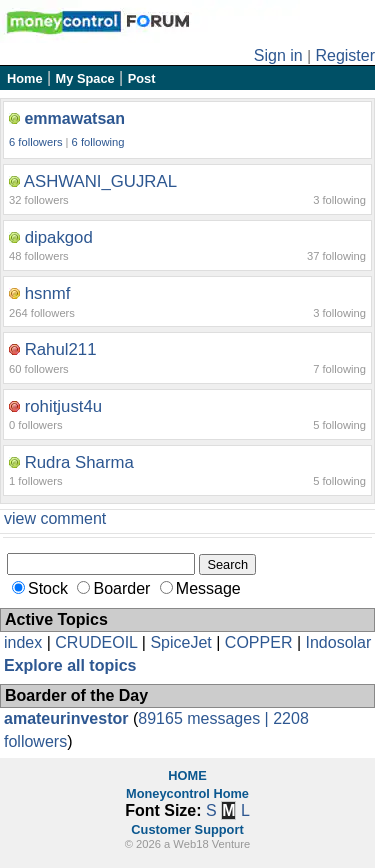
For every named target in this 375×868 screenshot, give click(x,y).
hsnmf (48, 293)
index (23, 642)
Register (345, 55)
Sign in (278, 55)
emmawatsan (74, 118)
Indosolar (338, 642)
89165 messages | (205, 718)
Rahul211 (61, 349)
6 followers (35, 142)
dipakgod (59, 237)
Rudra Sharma (79, 462)
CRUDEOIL (96, 642)
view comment (55, 518)
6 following (98, 142)
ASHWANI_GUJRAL (100, 181)
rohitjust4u (63, 406)
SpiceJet (180, 642)
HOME (187, 775)
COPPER (259, 642)
